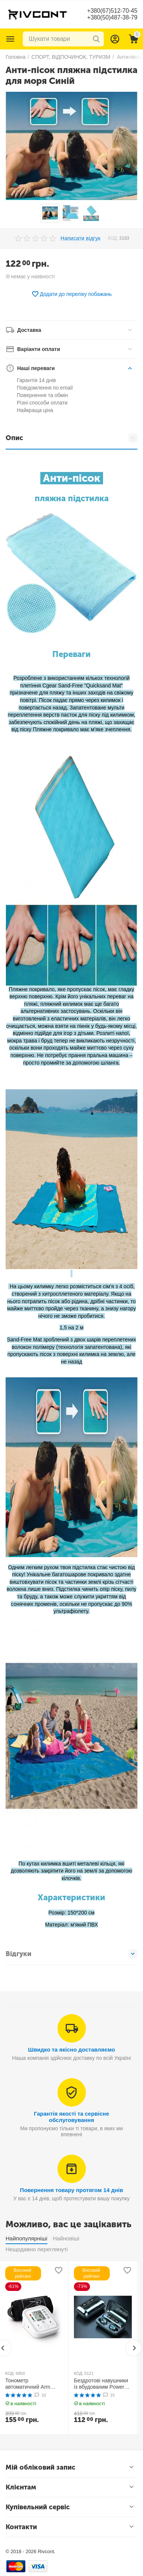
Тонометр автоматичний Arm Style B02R (27, 2383)
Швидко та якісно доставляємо (71, 2049)
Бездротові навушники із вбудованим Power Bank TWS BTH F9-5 (101, 2383)
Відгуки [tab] (71, 1953)
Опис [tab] (71, 437)
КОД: (113, 238)
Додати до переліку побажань (71, 294)
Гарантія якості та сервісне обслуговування (71, 2116)
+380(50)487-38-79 (111, 17)
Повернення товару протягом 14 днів (71, 2190)
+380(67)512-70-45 (111, 10)
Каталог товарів (10, 39)
